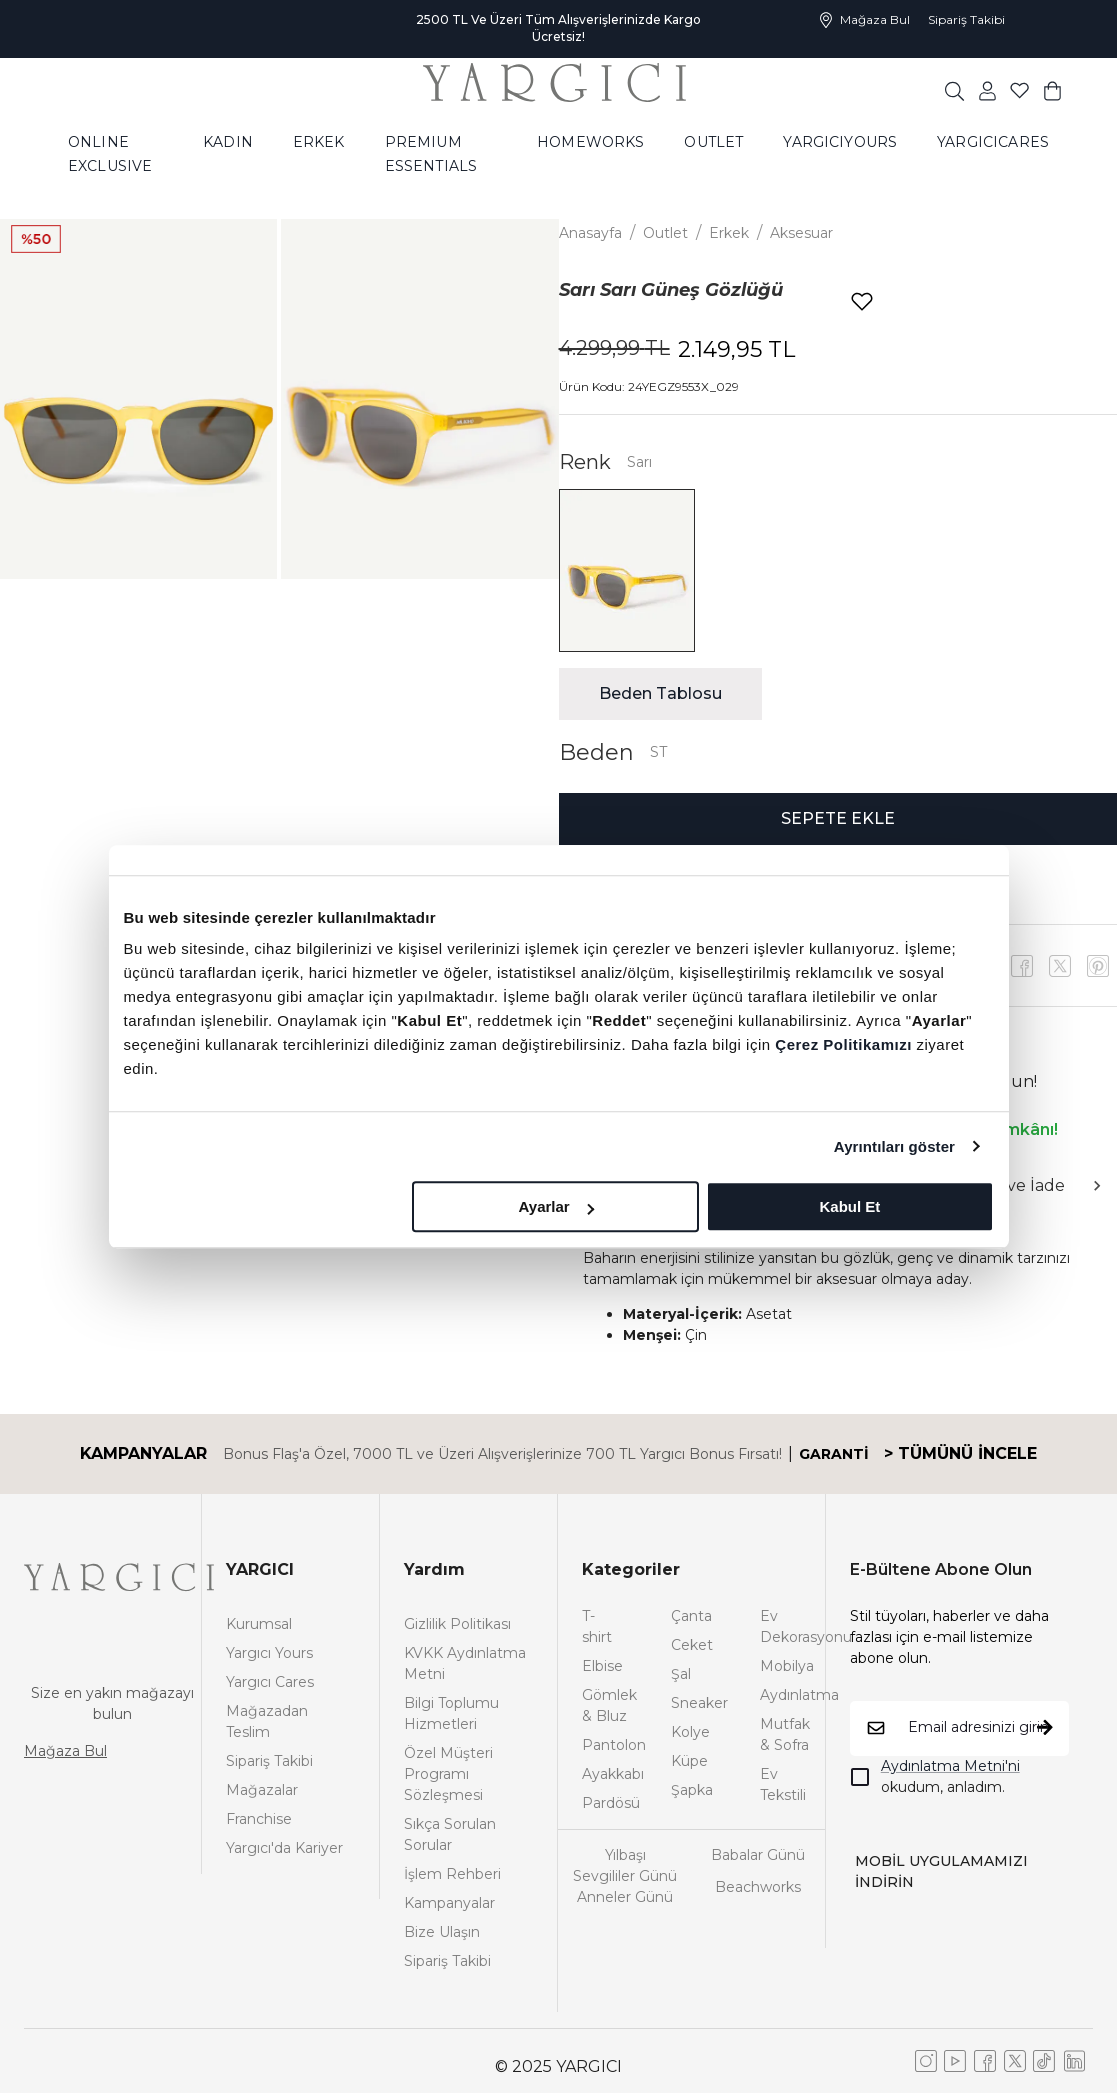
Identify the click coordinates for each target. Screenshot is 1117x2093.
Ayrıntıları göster (894, 1146)
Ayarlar (556, 1206)
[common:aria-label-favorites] (987, 90)
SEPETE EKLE (838, 818)
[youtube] (1060, 966)
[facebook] (1022, 966)
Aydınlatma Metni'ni (950, 1766)
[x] (1098, 966)
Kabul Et (850, 1206)
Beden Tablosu (660, 693)
